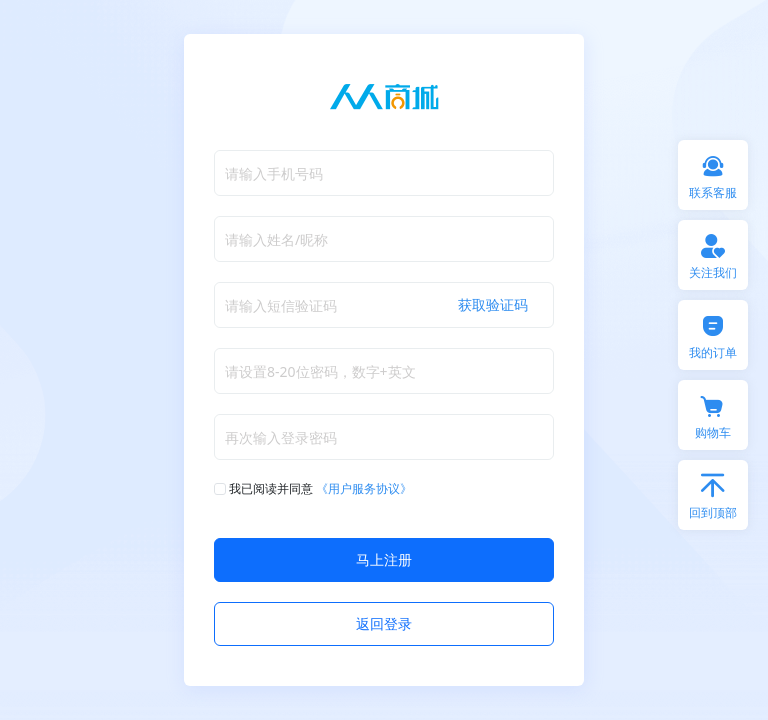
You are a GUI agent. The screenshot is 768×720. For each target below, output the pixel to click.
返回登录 (384, 623)
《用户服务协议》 (364, 488)
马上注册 (384, 559)
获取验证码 (493, 304)
